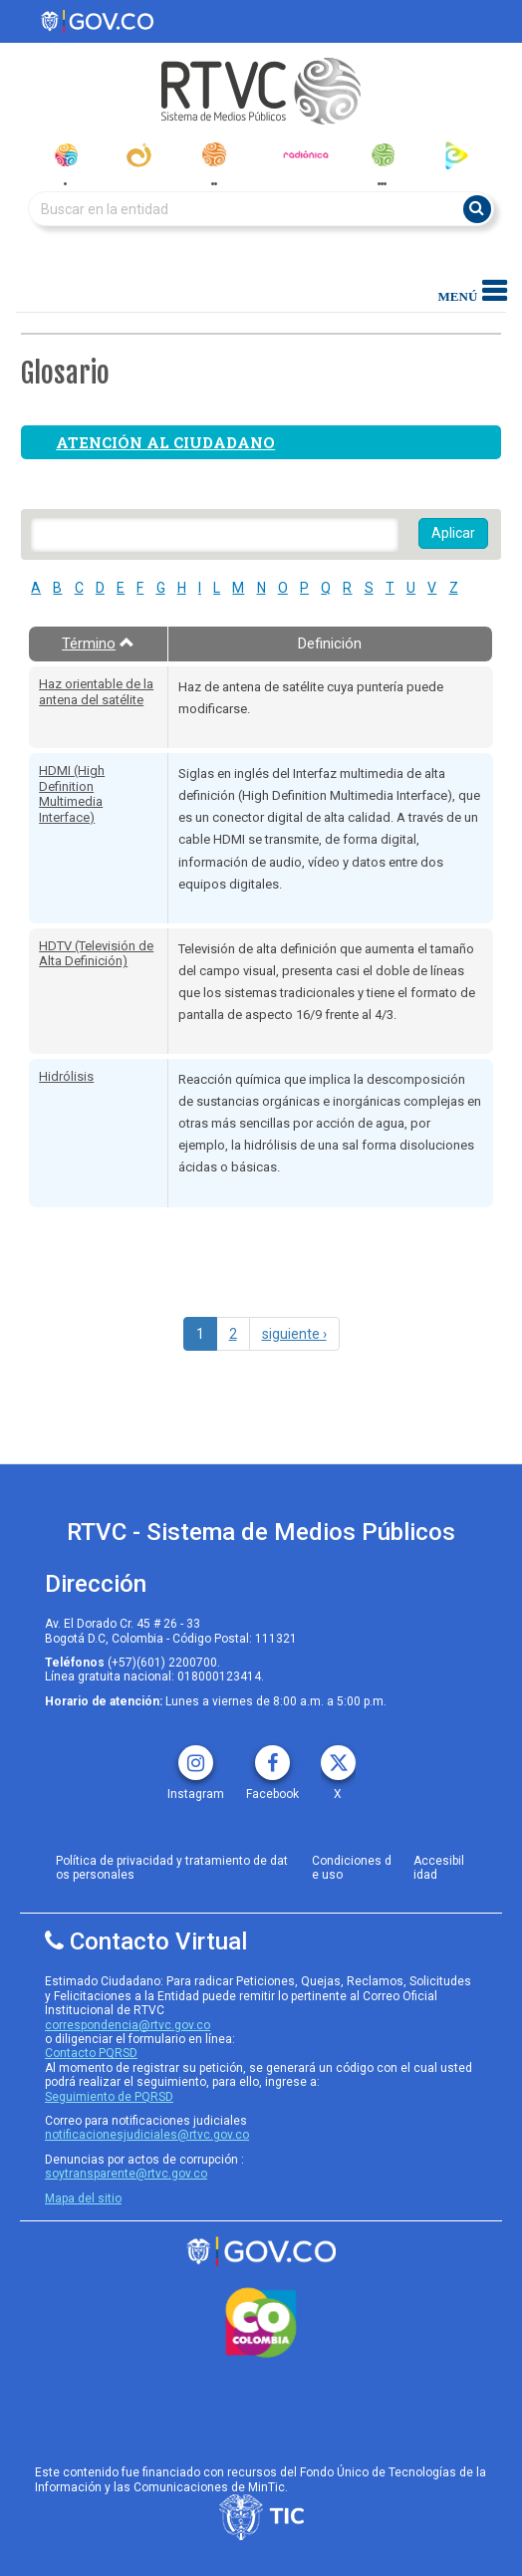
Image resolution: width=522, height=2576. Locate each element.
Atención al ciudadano (165, 442)
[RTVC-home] (261, 91)
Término (98, 643)
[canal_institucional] (139, 154)
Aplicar (453, 533)
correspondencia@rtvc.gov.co (127, 2025)
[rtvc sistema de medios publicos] (261, 2251)
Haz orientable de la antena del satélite (96, 691)
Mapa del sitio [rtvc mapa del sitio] (83, 2198)
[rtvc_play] (456, 154)
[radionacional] (213, 154)
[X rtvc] (338, 1755)
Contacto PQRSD (91, 2053)
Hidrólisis (66, 1076)
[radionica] (306, 154)
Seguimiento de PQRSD (109, 2097)
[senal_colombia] (65, 154)
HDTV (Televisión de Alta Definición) (96, 953)
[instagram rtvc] (195, 1755)
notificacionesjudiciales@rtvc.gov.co (147, 2135)
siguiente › (294, 1334)
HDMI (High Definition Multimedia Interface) (72, 794)
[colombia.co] (261, 2323)
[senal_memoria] (382, 154)
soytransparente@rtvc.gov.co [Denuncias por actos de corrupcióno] (126, 2174)
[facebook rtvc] (272, 1755)
